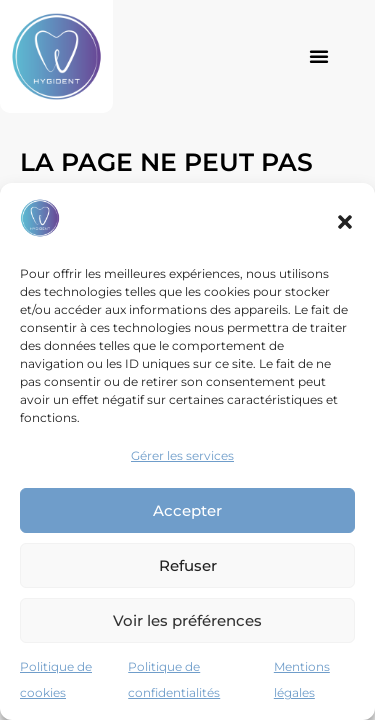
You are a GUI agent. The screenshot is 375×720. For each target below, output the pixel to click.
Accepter (187, 510)
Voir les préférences (187, 620)
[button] (345, 222)
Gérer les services (182, 455)
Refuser (188, 565)
